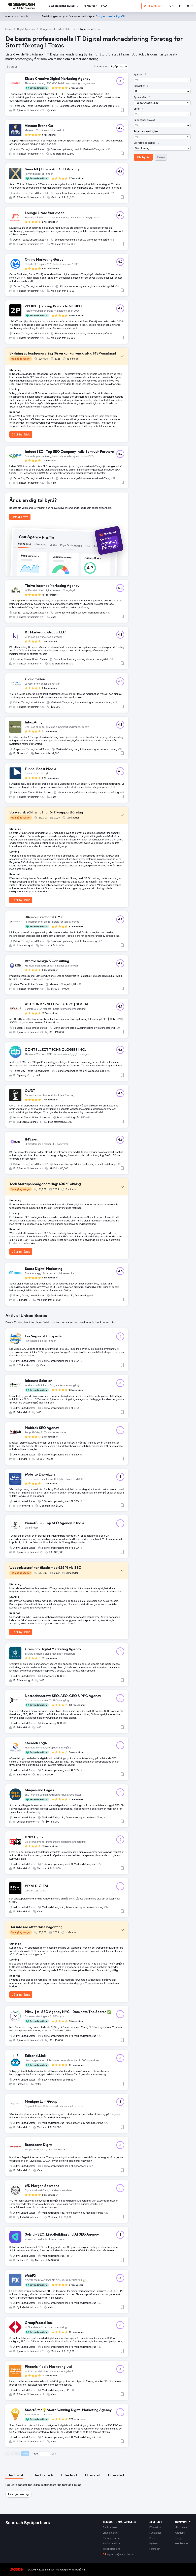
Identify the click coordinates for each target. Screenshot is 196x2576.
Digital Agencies (26, 29)
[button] (171, 6)
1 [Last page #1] (55, 2453)
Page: (35, 2453)
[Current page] (44, 2453)
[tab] (14, 2475)
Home (8, 29)
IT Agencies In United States (56, 29)
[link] (89, 6)
